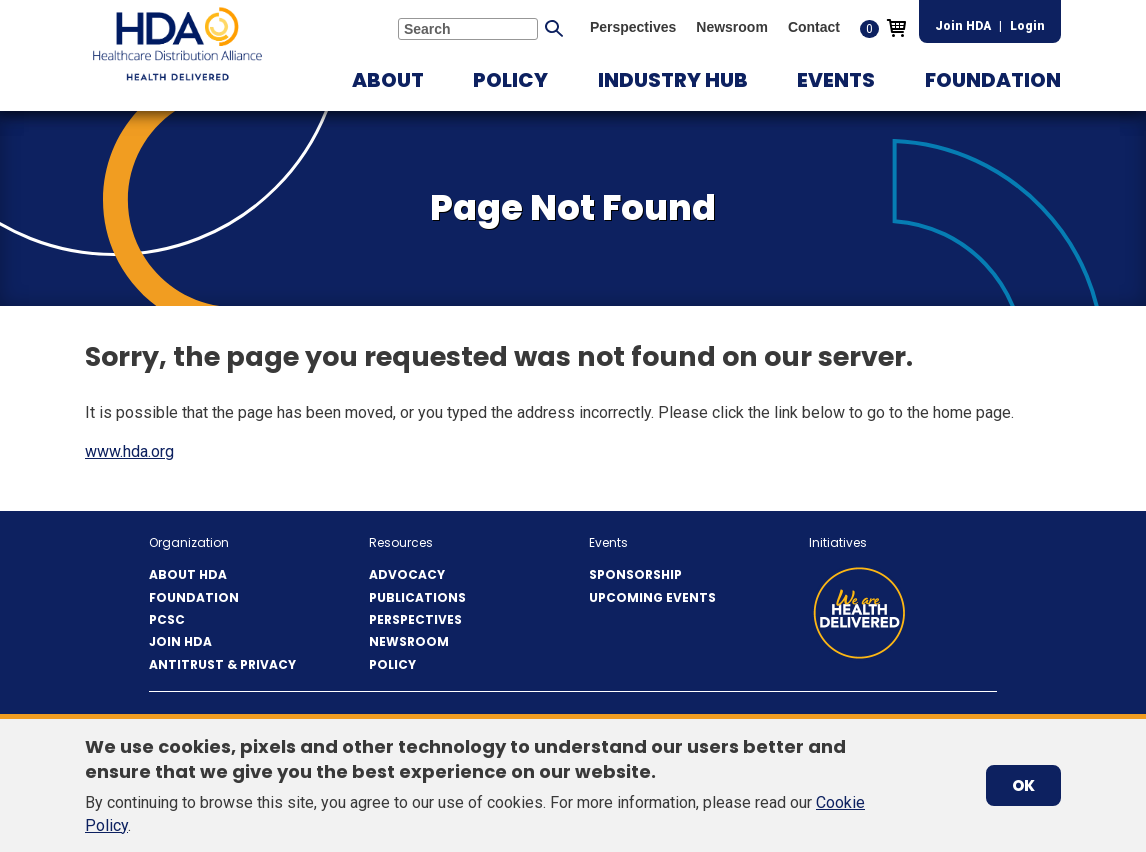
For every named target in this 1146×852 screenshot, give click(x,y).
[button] (388, 80)
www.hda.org (129, 451)
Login (1027, 26)
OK (1023, 785)
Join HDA (963, 26)
